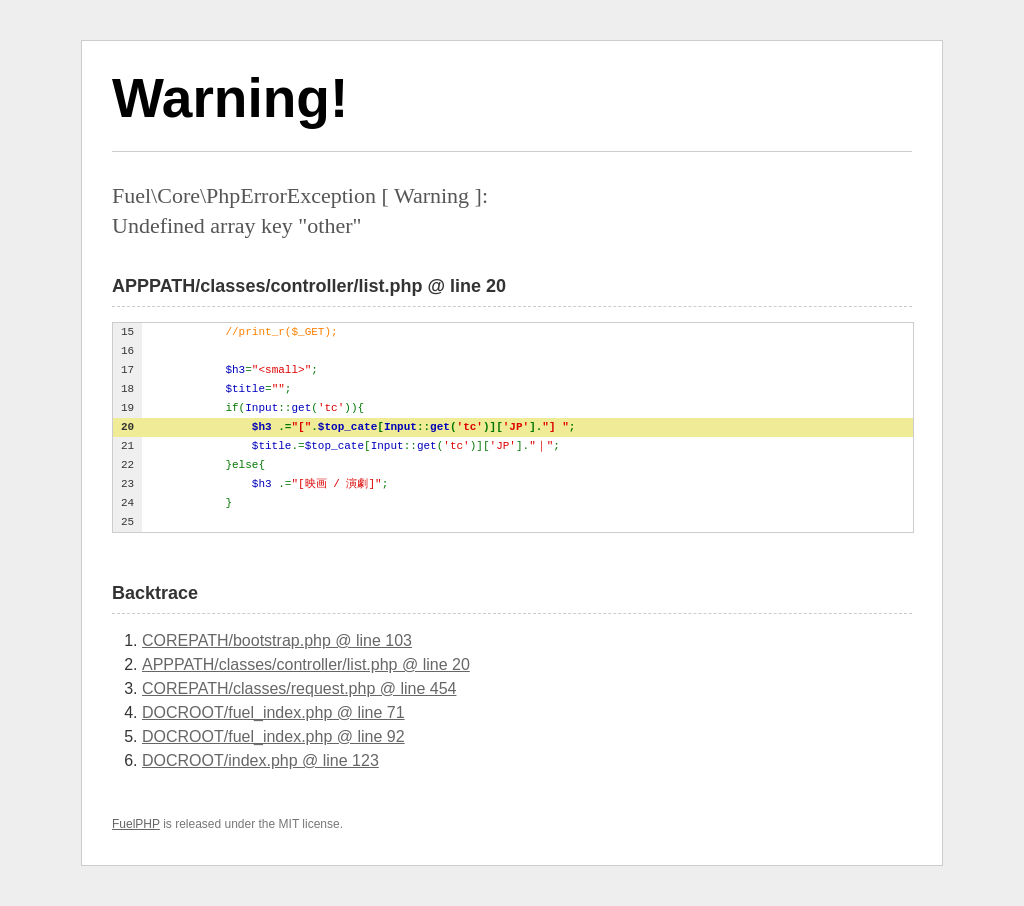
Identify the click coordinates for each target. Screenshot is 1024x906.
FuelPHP (136, 824)
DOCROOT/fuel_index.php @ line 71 (273, 712)
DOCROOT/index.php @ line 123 (260, 760)
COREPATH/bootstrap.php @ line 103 (277, 640)
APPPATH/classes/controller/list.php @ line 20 (306, 664)
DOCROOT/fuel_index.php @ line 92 (273, 736)
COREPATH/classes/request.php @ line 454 (299, 688)
